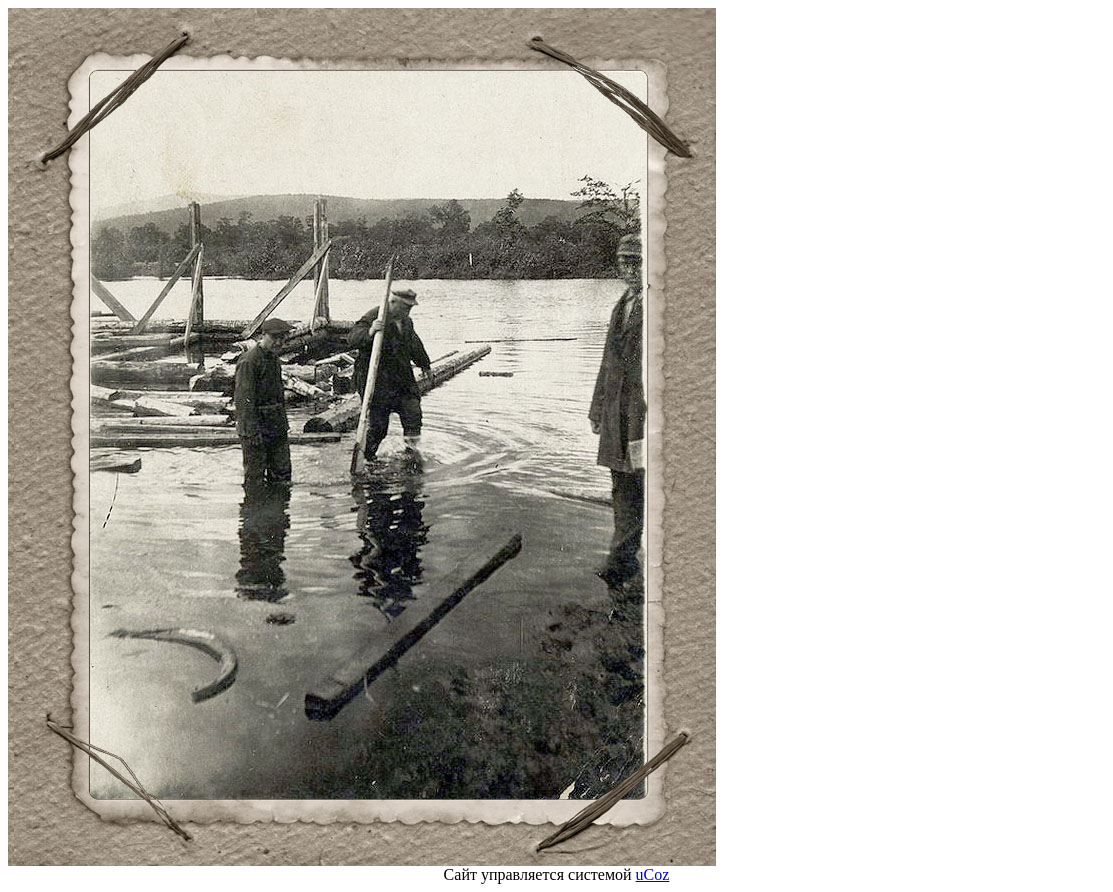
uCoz (653, 874)
